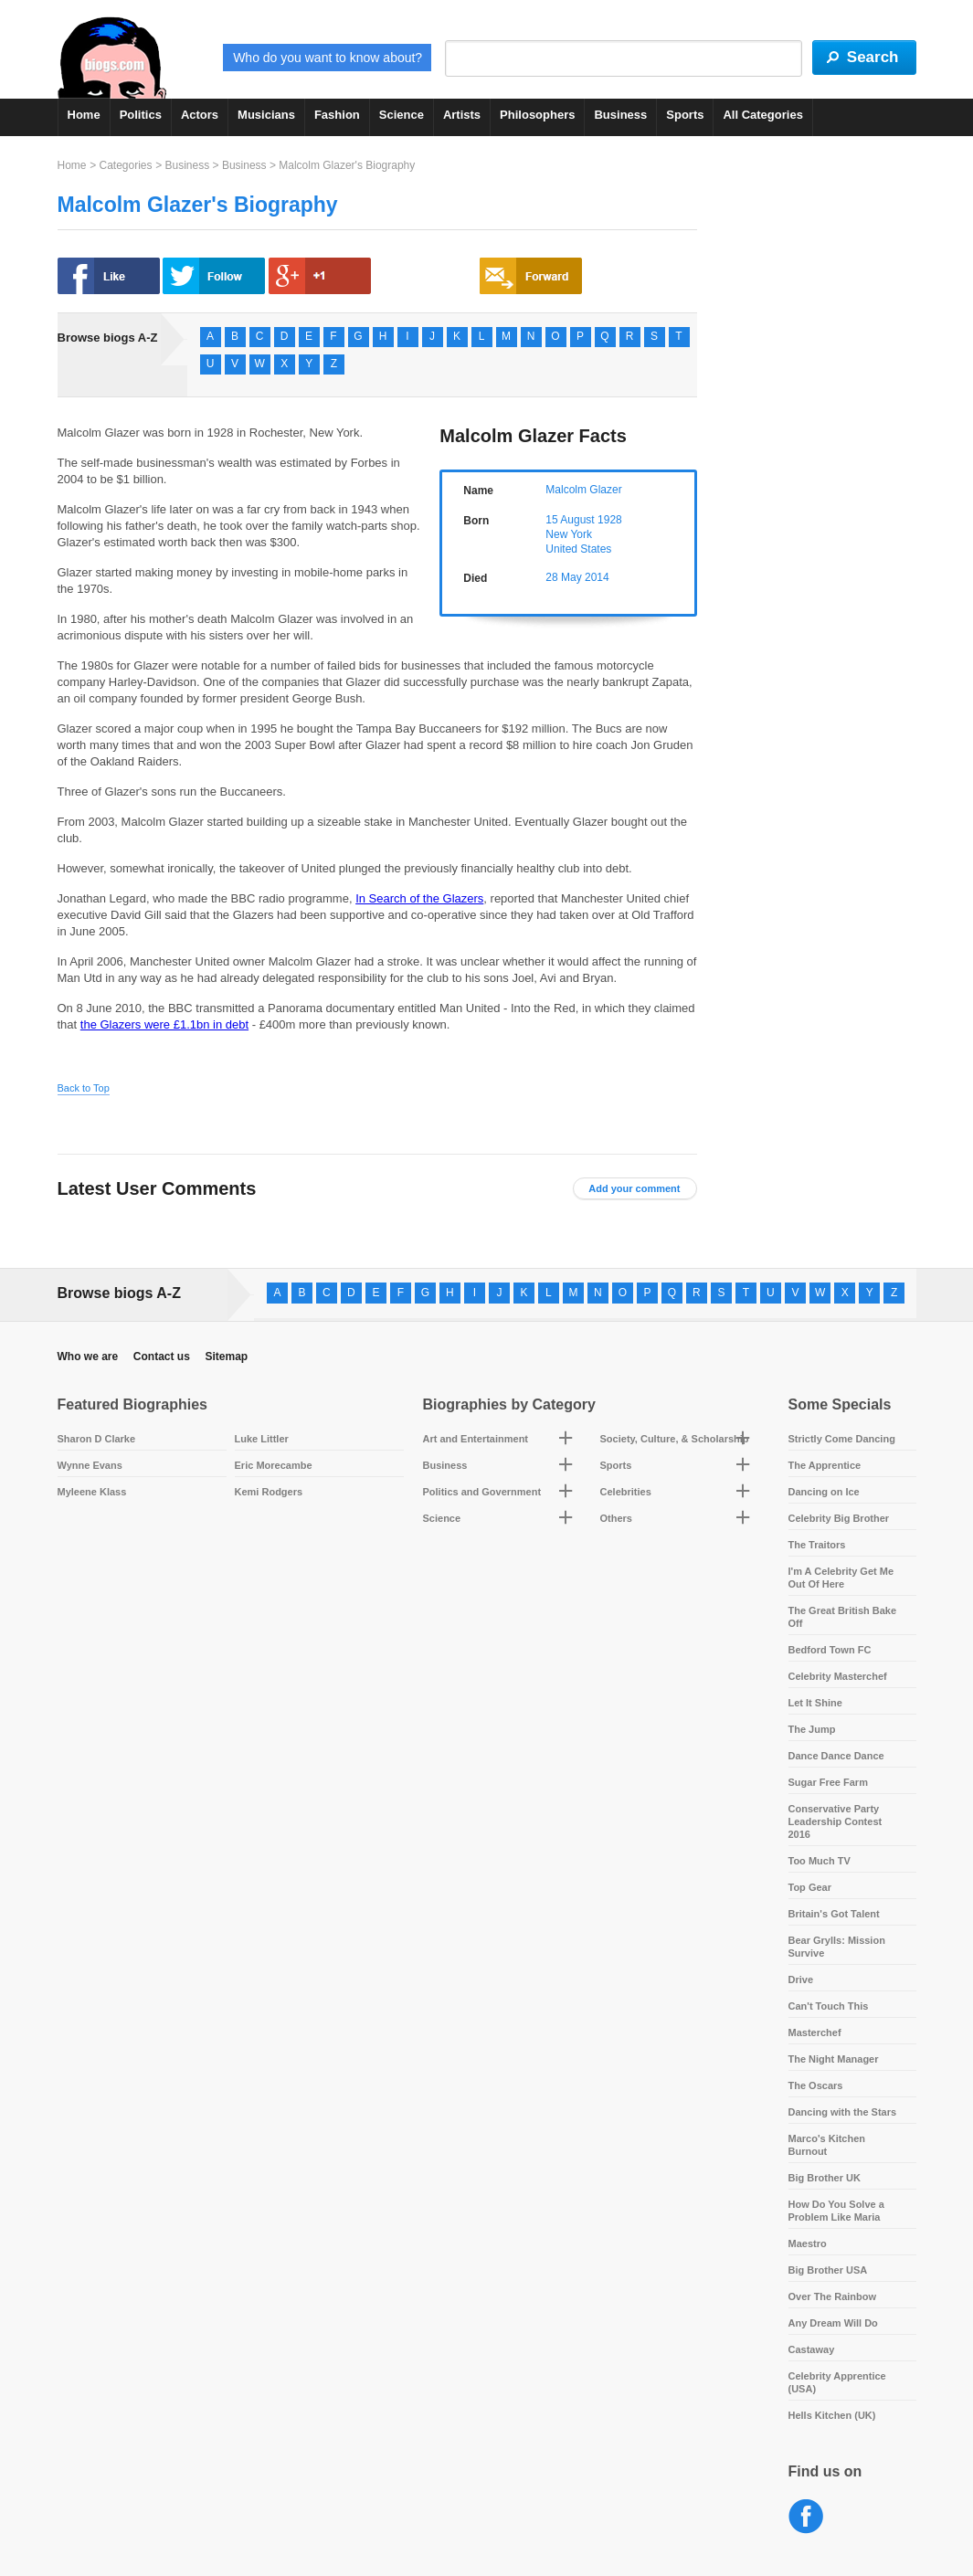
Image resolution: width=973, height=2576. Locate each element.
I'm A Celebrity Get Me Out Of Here (841, 1577)
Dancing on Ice (824, 1491)
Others (616, 1518)
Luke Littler (262, 1438)
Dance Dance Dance (836, 1755)
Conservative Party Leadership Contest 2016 (835, 1821)
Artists (462, 114)
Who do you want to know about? (327, 57)
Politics (141, 114)
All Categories (762, 114)
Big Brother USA (828, 2270)
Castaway (811, 2349)
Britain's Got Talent (834, 1913)
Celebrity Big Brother (839, 1518)
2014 (597, 577)
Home (84, 114)
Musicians (266, 114)
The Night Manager (833, 2058)
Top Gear (809, 1887)
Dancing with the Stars (842, 2111)
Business (620, 114)
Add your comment (634, 1188)
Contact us (161, 1356)
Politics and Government (482, 1491)
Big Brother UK (824, 2177)
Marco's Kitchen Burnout (827, 2145)
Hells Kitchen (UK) (832, 2415)
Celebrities (625, 1491)
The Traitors (817, 1544)
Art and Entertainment (476, 1438)
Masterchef (814, 2032)
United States (578, 549)
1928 (610, 519)
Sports (684, 114)
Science (401, 114)
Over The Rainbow (832, 2296)
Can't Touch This (828, 2006)
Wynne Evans (90, 1465)
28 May (563, 577)
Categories (125, 165)
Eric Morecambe (273, 1465)
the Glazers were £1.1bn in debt (164, 1024)
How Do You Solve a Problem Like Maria (836, 2210)
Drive (801, 1979)
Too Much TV (819, 1860)
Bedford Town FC (830, 1649)
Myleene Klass (92, 1491)
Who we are (88, 1356)
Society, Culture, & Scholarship (674, 1438)
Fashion (337, 114)
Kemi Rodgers (269, 1491)
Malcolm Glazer (583, 489)
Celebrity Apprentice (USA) (837, 2382)
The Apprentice (825, 1465)
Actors (199, 114)
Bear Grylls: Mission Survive (836, 1946)
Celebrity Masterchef (837, 1676)
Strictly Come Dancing (841, 1438)
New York (568, 534)
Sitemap (226, 1356)
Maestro (807, 2243)
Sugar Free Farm (828, 1782)
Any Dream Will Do (833, 2322)
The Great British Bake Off (842, 1617)
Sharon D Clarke (97, 1438)
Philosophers (537, 114)
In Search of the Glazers (419, 898)
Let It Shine (815, 1702)
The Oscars (815, 2085)
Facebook (806, 2517)
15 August (569, 519)
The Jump (812, 1729)
